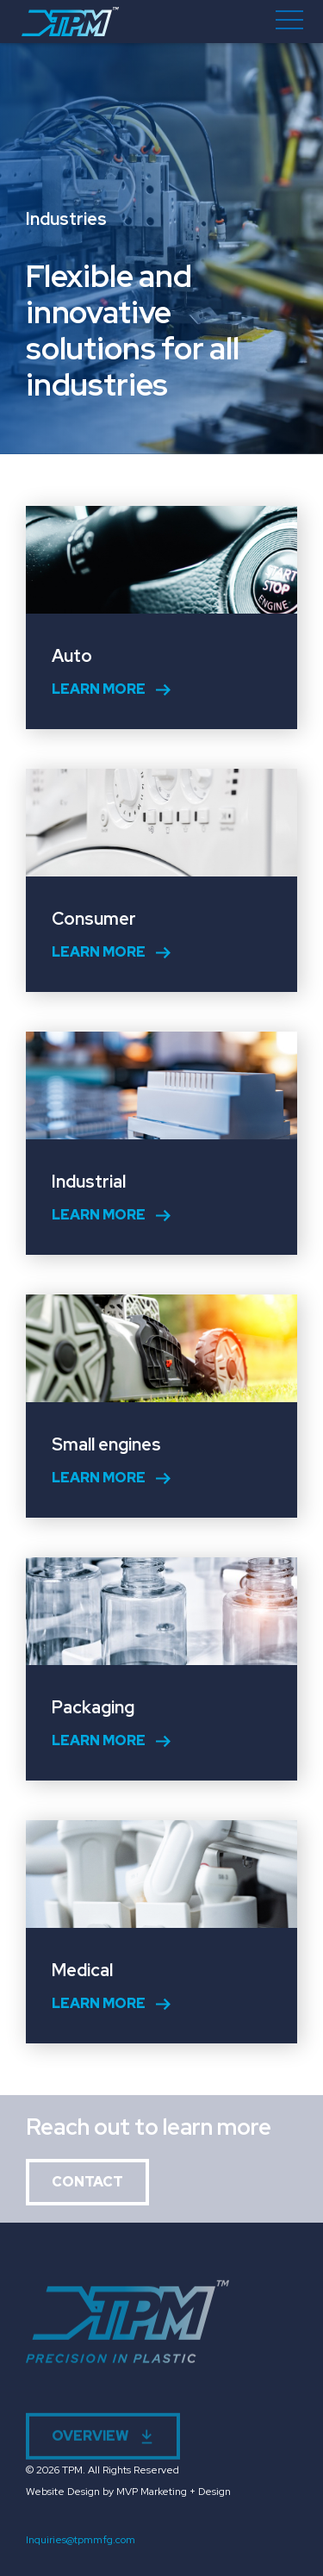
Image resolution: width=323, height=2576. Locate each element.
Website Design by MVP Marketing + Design (128, 2491)
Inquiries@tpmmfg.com (80, 2540)
